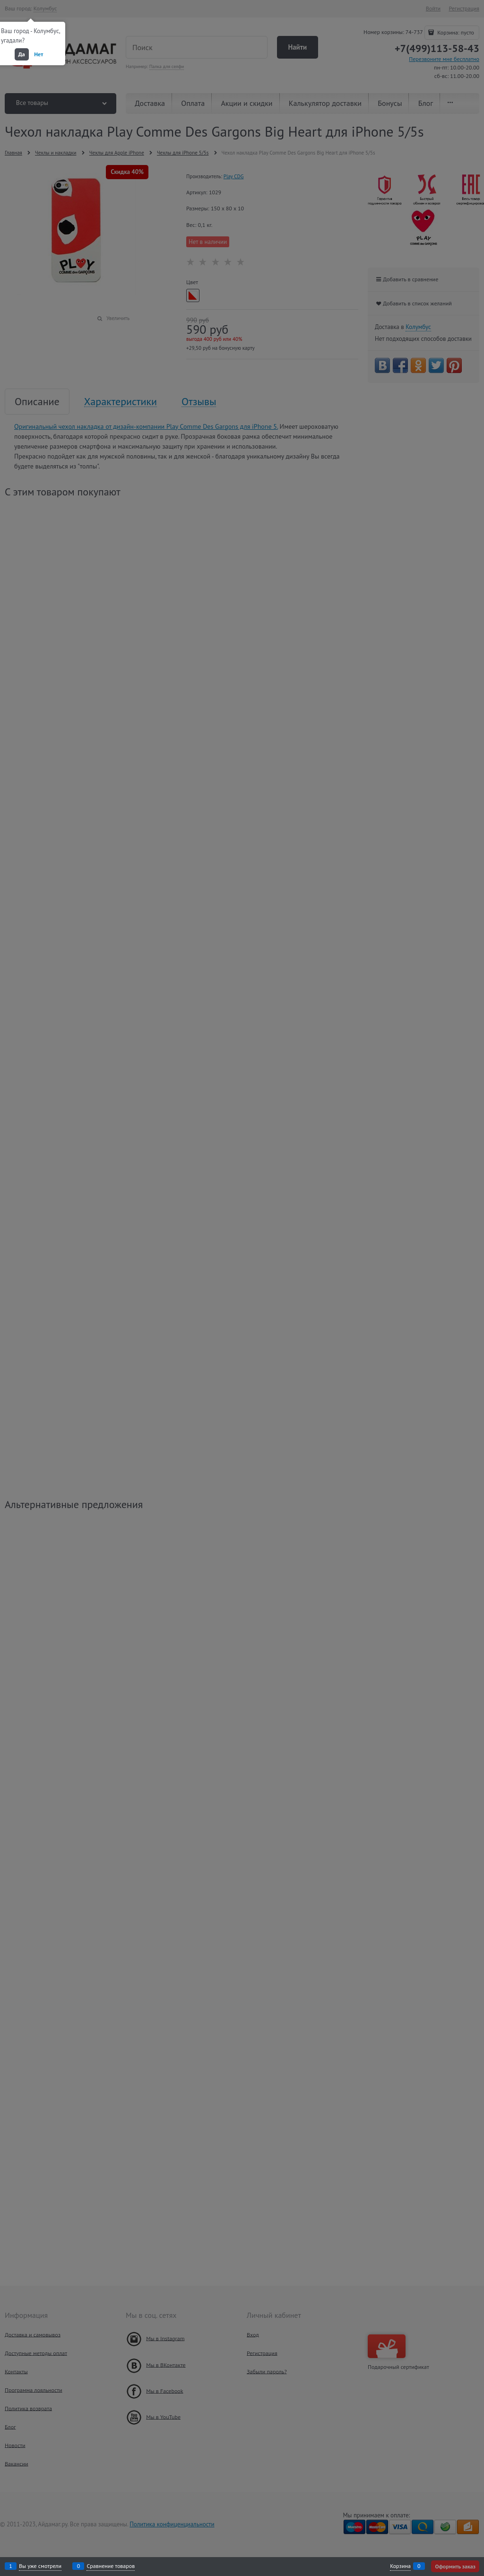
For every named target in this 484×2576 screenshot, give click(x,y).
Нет (38, 54)
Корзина (400, 2566)
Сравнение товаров (110, 2566)
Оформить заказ (455, 2566)
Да (21, 54)
